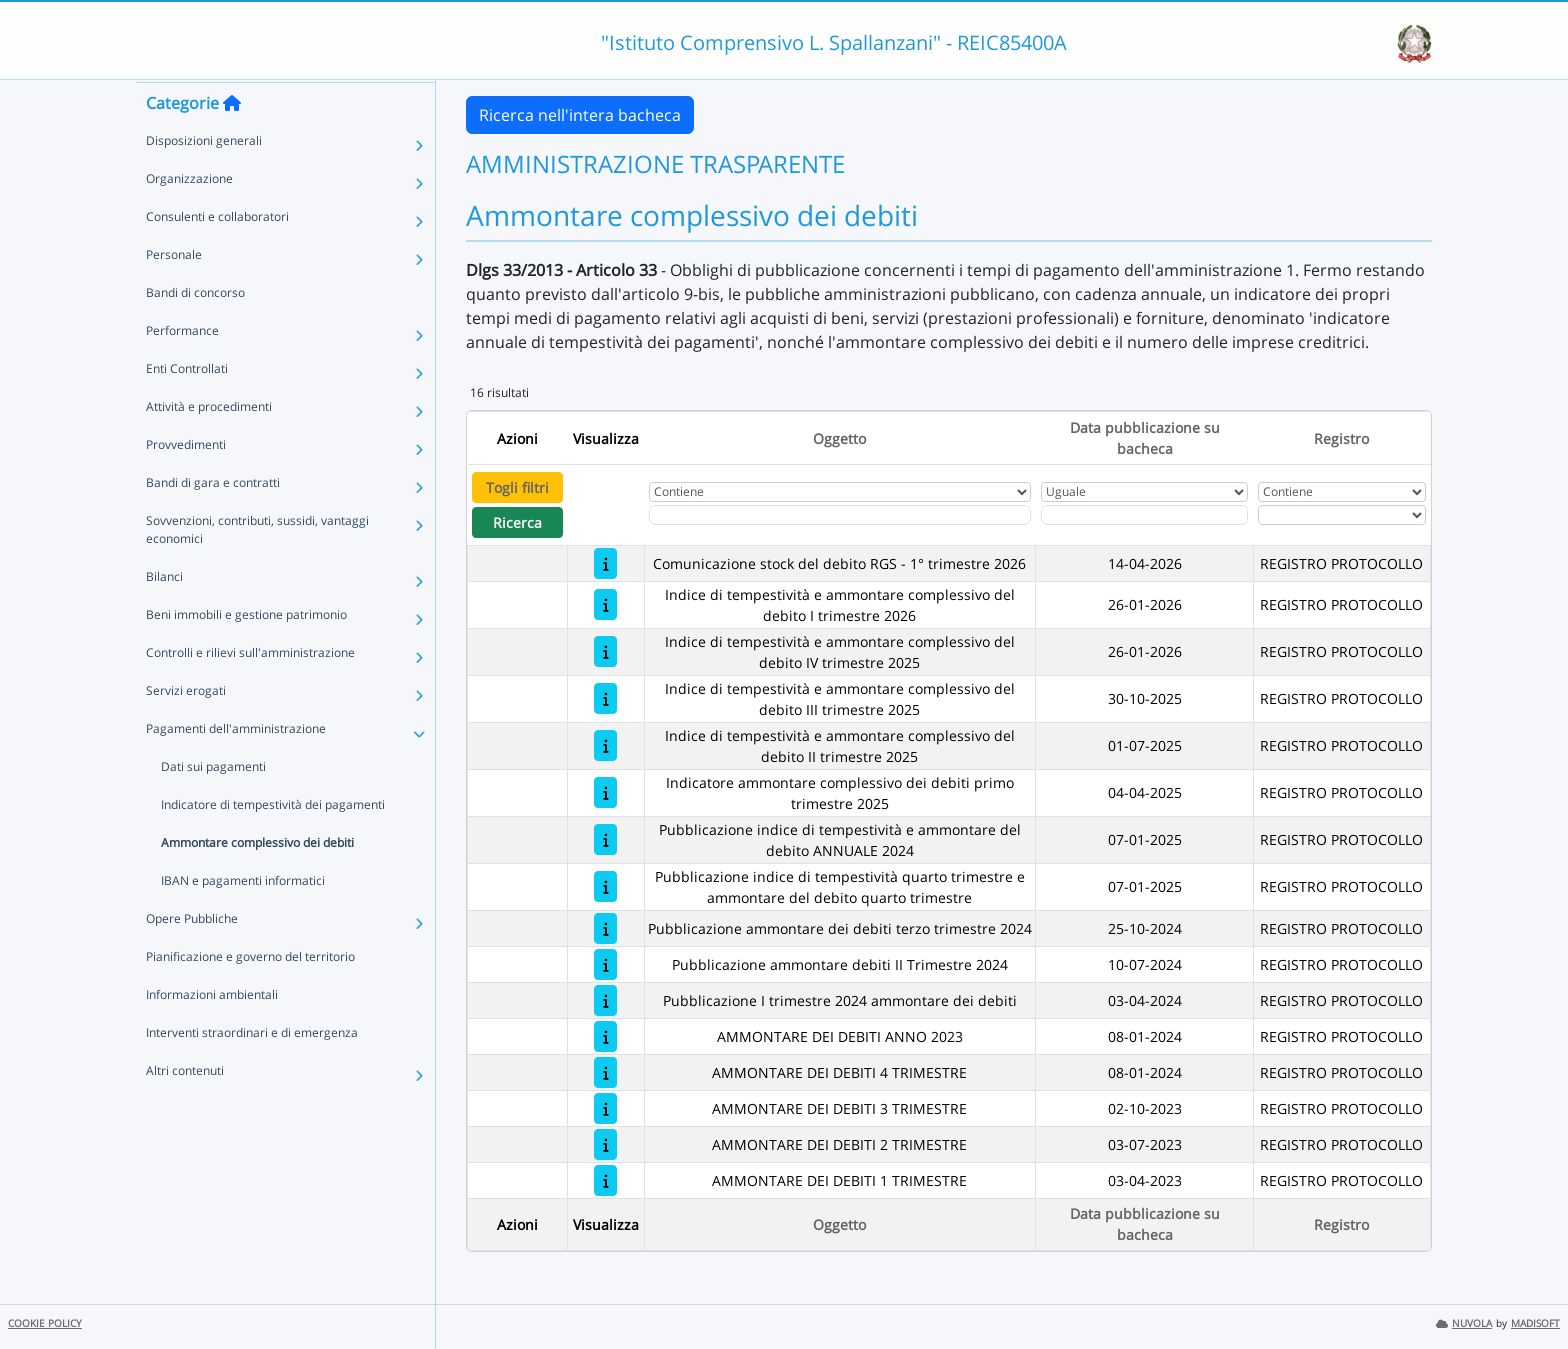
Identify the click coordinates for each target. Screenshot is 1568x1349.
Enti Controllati (187, 406)
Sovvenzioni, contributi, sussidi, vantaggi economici (257, 567)
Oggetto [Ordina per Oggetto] (839, 438)
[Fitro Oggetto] (840, 515)
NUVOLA (1464, 1323)
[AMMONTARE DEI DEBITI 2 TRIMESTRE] (605, 1144)
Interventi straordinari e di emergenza (252, 1070)
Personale (174, 292)
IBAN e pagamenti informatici (243, 918)
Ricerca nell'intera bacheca (580, 115)
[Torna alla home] (232, 141)
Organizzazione (189, 216)
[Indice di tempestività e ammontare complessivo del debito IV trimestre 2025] (605, 651)
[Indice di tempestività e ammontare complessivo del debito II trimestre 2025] (605, 745)
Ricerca (517, 522)
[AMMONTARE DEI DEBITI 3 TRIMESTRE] (605, 1108)
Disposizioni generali (204, 178)
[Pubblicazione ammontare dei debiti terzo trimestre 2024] (605, 928)
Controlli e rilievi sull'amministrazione (250, 690)
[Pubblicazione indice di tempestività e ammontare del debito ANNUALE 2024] (605, 839)
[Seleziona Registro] (1342, 515)
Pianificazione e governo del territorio (250, 994)
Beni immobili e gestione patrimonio (246, 652)
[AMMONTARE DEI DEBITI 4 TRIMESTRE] (605, 1072)
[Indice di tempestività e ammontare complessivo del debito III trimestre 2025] (605, 698)
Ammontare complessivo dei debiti (257, 880)
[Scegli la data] (1145, 515)
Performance (182, 368)
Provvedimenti (186, 482)
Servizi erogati (186, 728)
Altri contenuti (185, 1108)
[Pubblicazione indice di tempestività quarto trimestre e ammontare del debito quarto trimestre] (605, 886)
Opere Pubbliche (192, 956)
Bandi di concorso (195, 330)
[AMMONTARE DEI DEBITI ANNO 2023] (605, 1036)
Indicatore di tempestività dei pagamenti (273, 842)
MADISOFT (1535, 1323)
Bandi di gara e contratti (213, 520)
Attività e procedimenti (209, 444)
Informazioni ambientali (212, 1032)
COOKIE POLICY (45, 1323)
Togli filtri (517, 487)
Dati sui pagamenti (213, 804)
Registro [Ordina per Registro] (1341, 438)
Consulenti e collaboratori (217, 254)
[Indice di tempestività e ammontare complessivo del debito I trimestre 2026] (605, 604)
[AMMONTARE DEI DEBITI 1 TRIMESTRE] (605, 1180)
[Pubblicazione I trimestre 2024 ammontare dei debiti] (605, 1000)
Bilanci (164, 614)
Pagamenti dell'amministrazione (236, 766)
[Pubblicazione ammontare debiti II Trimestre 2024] (605, 964)
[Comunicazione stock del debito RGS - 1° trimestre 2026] (605, 563)
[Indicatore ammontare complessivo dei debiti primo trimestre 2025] (605, 792)
